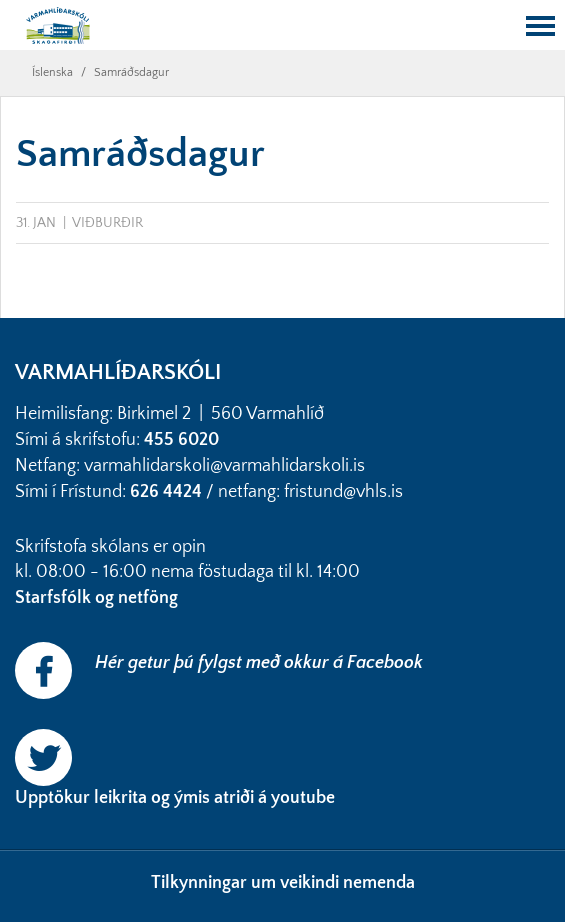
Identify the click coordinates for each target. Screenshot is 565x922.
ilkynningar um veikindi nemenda (288, 883)
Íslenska (52, 72)
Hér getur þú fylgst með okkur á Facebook (259, 663)
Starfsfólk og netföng (98, 598)
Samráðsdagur (131, 72)
